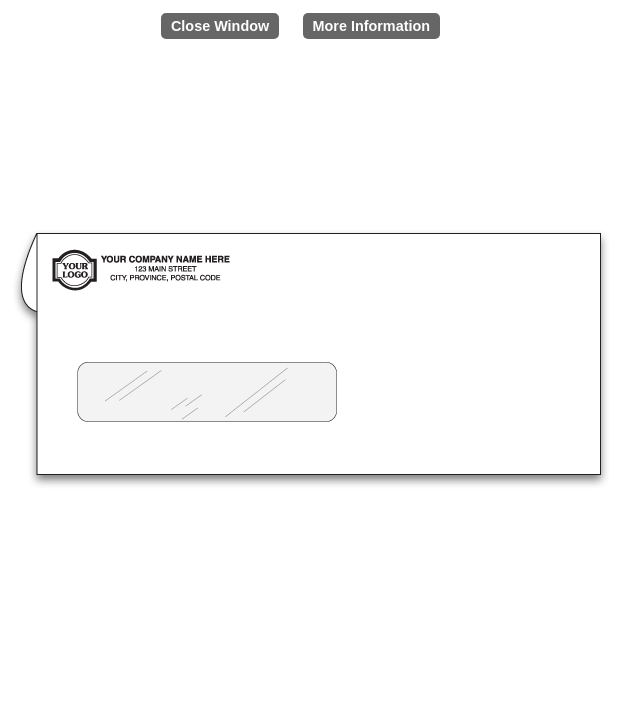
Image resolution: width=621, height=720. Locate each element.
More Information (372, 26)
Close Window (220, 26)
